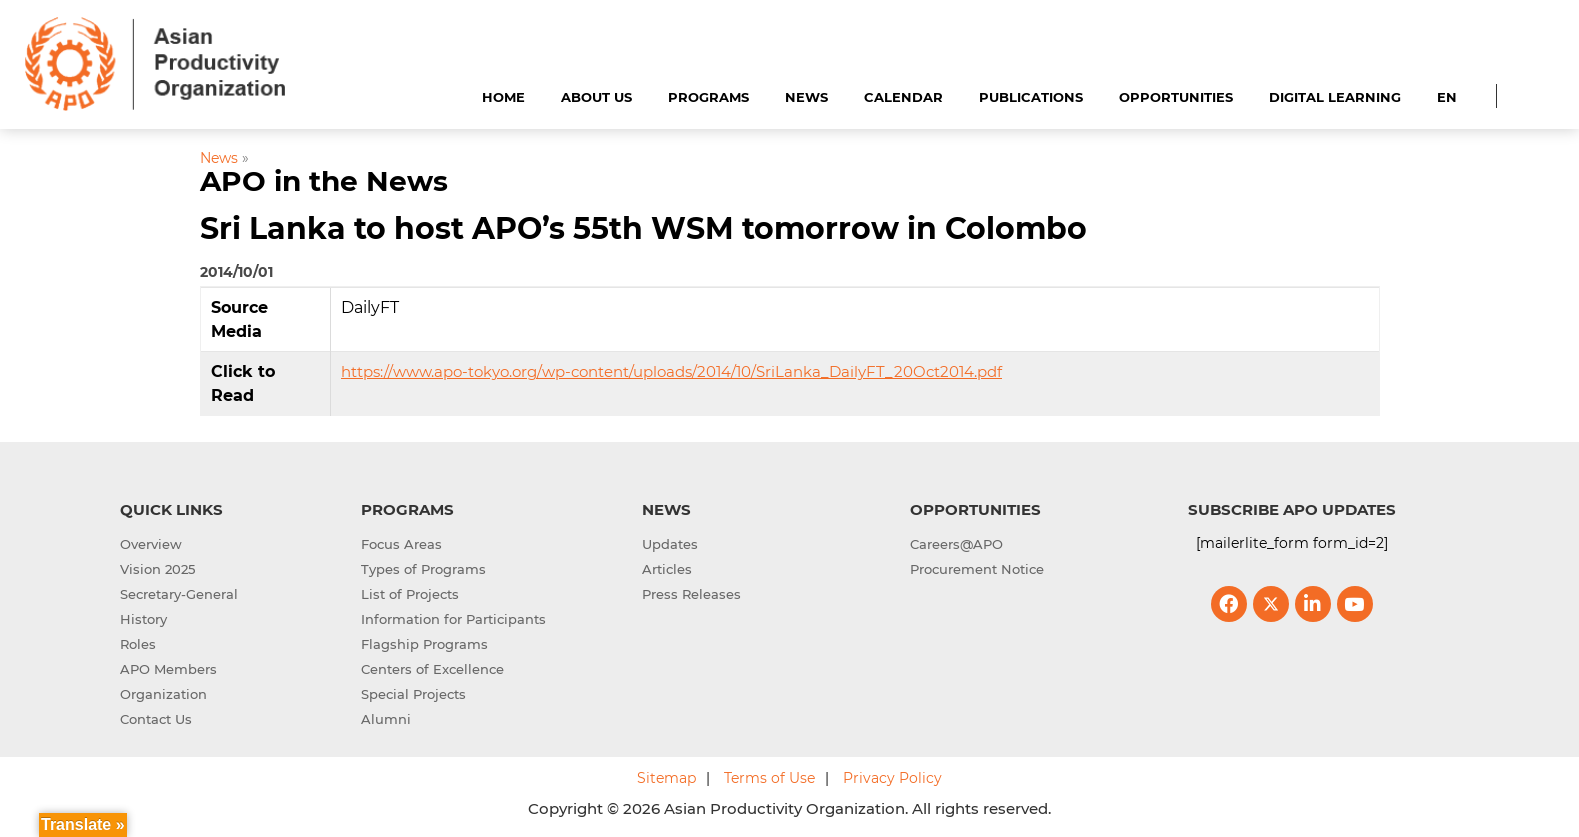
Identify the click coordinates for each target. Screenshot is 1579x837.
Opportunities (1176, 97)
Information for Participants (453, 619)
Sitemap (666, 778)
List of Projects (410, 594)
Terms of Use (769, 778)
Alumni (386, 719)
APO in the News (324, 181)
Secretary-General (179, 594)
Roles (138, 644)
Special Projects (413, 694)
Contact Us (156, 719)
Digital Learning (1335, 97)
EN (1447, 97)
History (143, 619)
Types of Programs (423, 569)
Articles (667, 569)
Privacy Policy (892, 778)
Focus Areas (401, 544)
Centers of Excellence (432, 669)
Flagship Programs (424, 644)
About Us (596, 97)
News (806, 97)
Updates (670, 544)
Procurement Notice (977, 569)
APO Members (168, 669)
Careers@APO (956, 544)
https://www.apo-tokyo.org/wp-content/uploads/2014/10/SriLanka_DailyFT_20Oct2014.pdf (671, 371)
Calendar (903, 97)
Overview (151, 544)
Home (503, 97)
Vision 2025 (157, 569)
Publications (1031, 97)
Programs (708, 97)
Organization (163, 694)
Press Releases (691, 594)
